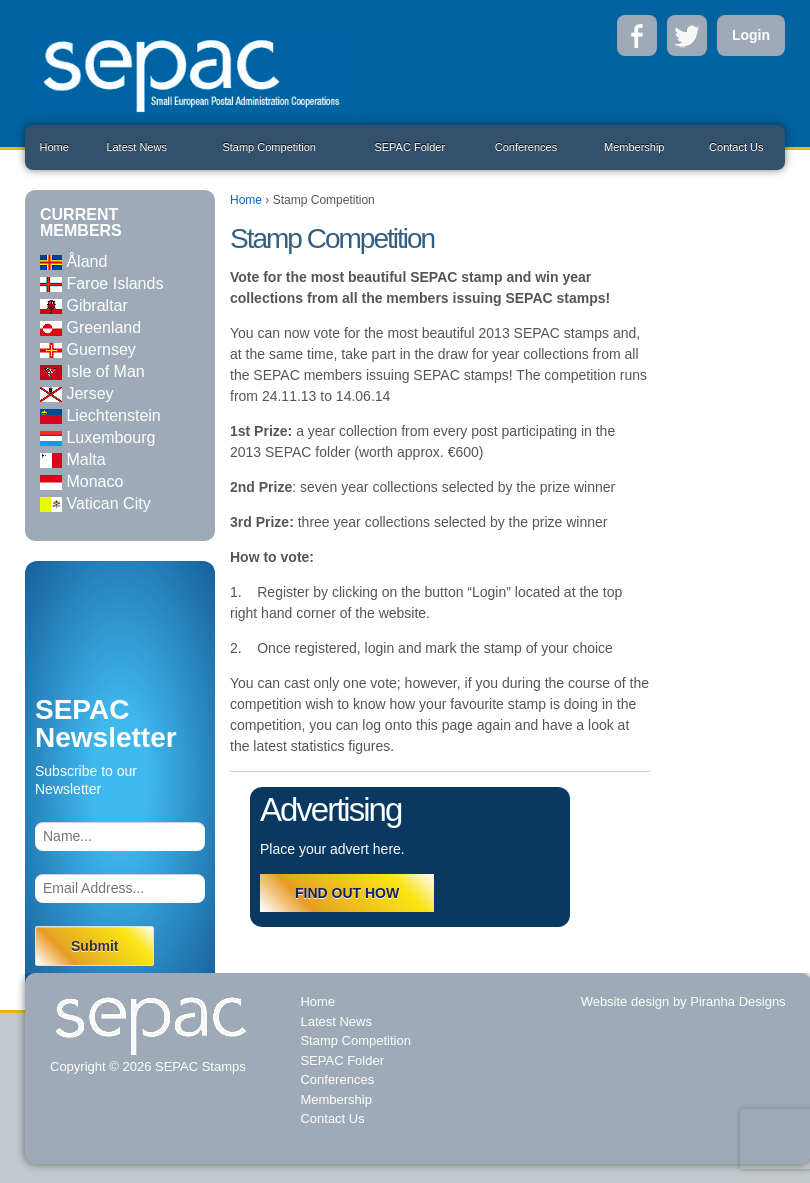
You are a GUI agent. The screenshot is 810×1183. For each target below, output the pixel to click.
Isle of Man (92, 371)
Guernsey (88, 349)
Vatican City (95, 503)
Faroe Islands (101, 283)
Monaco (81, 481)
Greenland (90, 327)
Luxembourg (97, 437)
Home (53, 147)
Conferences (526, 147)
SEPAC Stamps (198, 1066)
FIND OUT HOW (347, 893)
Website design (625, 1001)
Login (751, 35)
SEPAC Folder (409, 147)
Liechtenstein (100, 415)
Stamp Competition (269, 147)
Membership (634, 147)
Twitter (687, 35)
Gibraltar (84, 305)
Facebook (637, 35)
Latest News (136, 147)
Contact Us (736, 147)
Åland (73, 261)
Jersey (77, 393)
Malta (73, 459)
